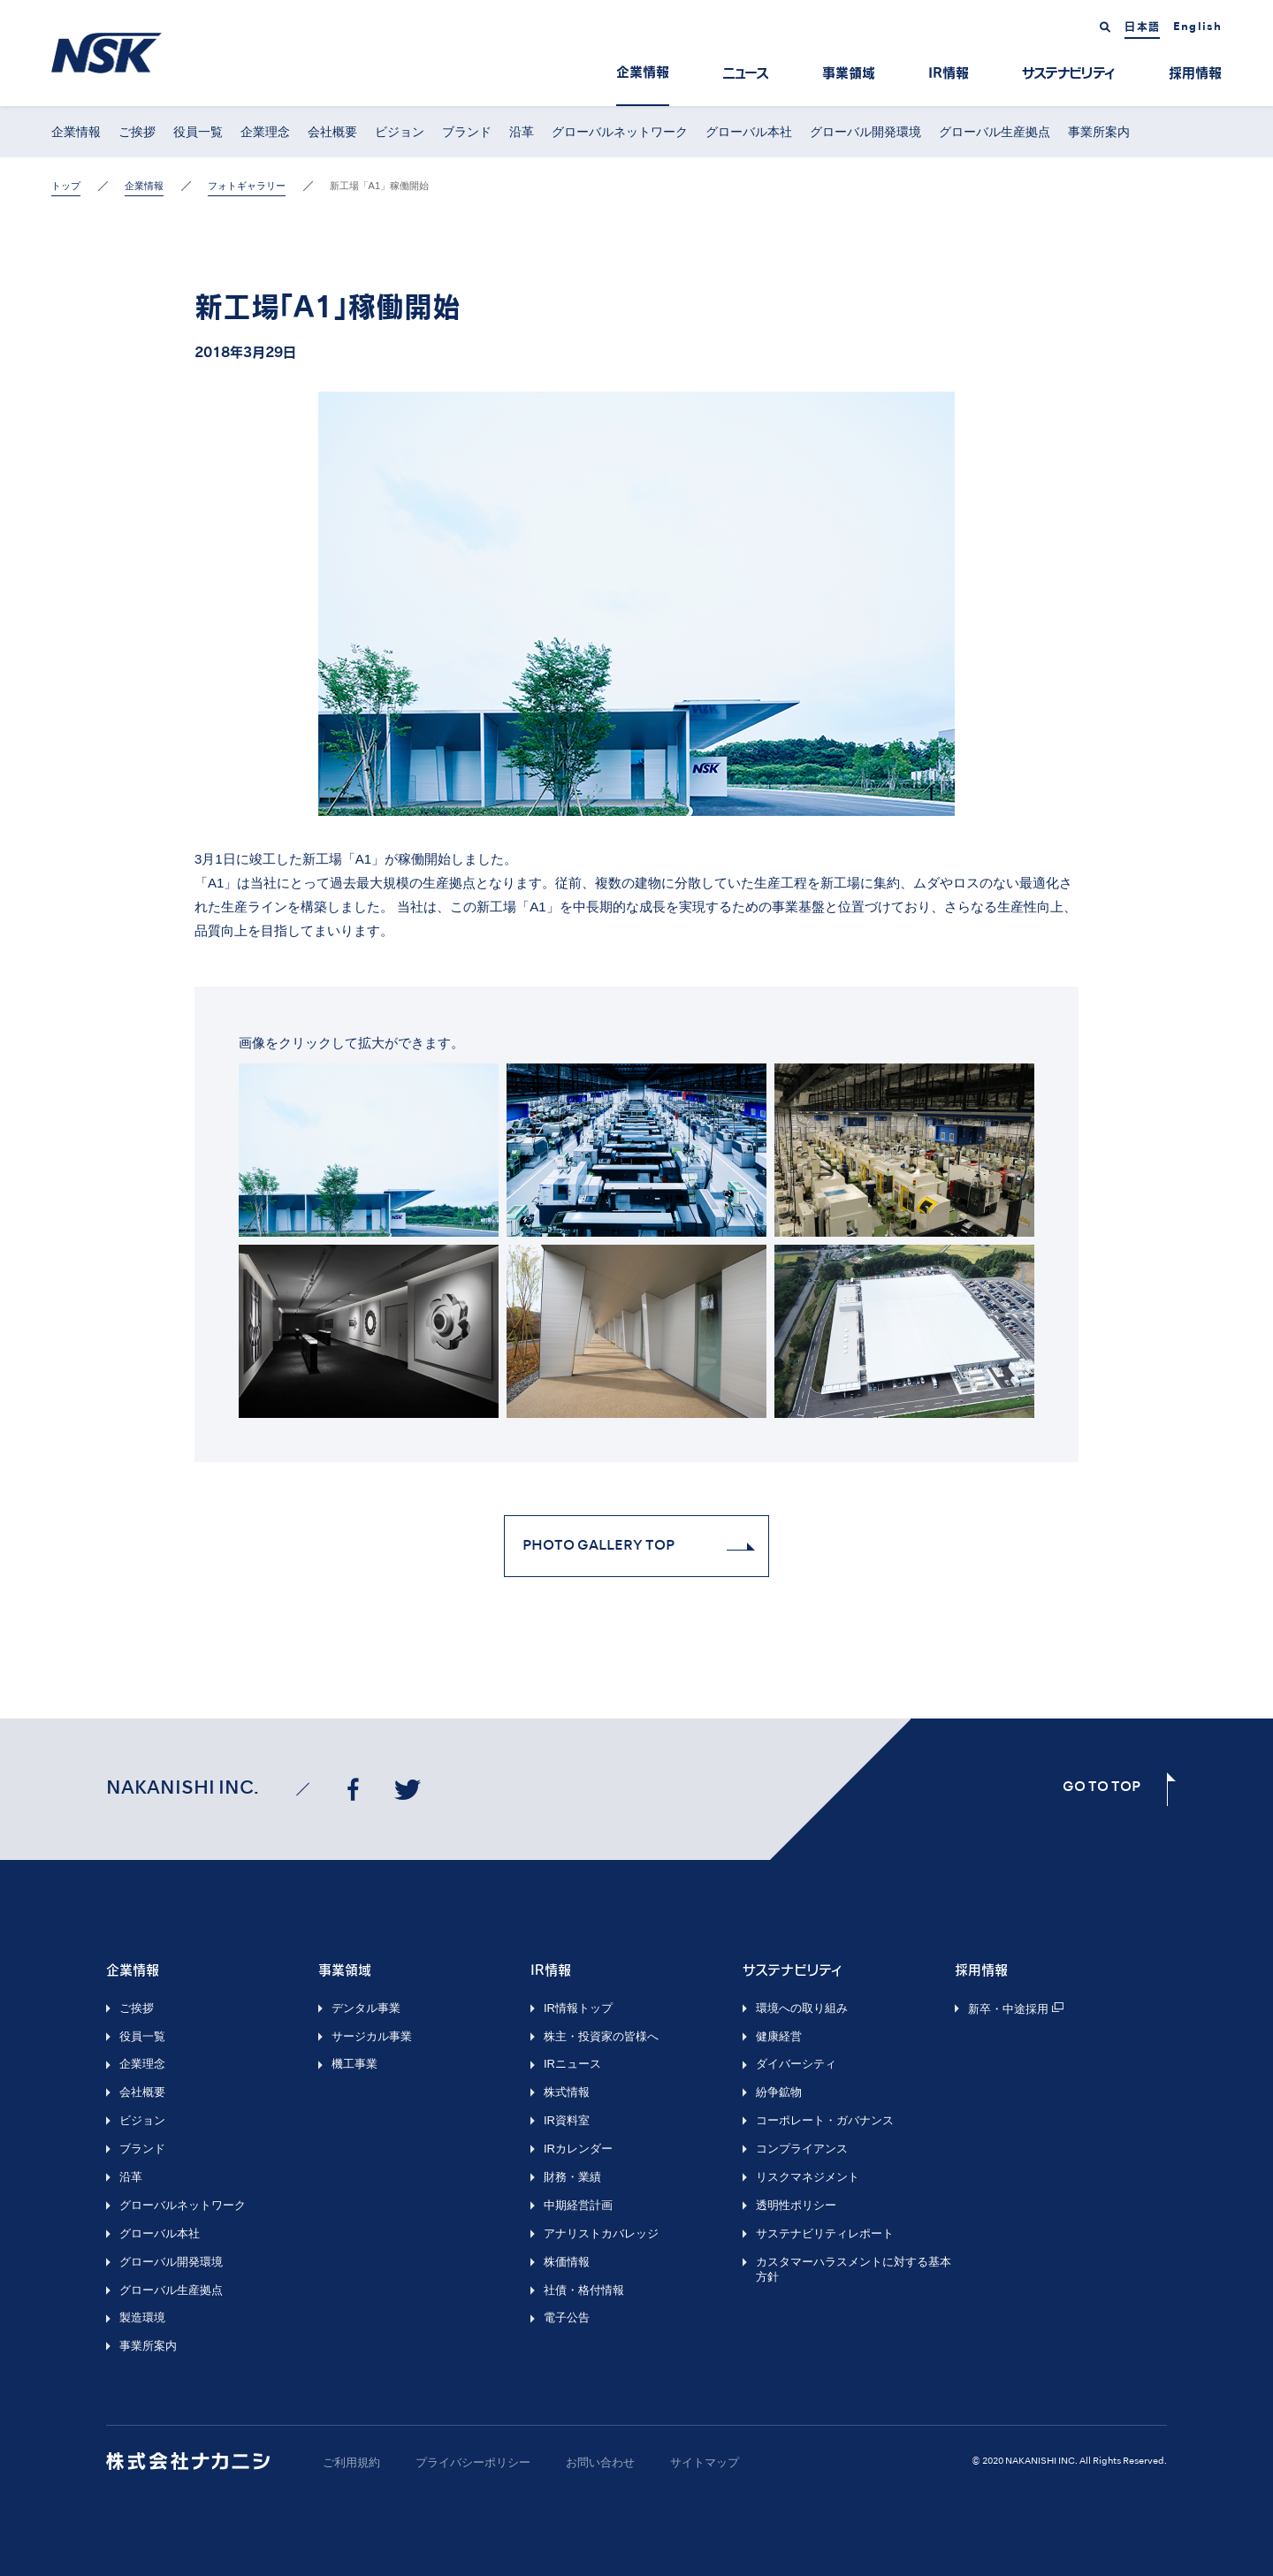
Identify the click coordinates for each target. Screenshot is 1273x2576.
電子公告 (567, 2317)
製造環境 (142, 2317)
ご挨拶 (137, 132)
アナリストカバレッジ (601, 2233)
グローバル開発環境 (865, 132)
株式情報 (567, 2092)
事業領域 (848, 73)
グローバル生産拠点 (994, 132)
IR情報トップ (578, 2008)
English (1197, 27)
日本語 (1142, 26)
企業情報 (642, 72)
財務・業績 (572, 2177)
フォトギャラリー (247, 185)
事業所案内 (1099, 132)
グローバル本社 (748, 132)
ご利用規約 (351, 2462)
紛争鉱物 (779, 2092)
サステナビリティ (1069, 73)
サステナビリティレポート (825, 2233)
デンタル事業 (366, 2008)
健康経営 (779, 2036)
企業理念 (265, 132)
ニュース (745, 73)
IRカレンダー (578, 2148)
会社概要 (332, 132)
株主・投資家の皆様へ (601, 2036)
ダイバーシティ (796, 2063)
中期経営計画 (578, 2205)
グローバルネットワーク (620, 132)
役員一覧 (198, 132)
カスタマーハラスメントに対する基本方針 (853, 2269)
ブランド (467, 132)
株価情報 (567, 2261)
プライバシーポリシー (472, 2462)
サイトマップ (704, 2462)
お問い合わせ (600, 2462)
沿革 (521, 132)
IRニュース (572, 2063)
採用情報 (1195, 73)
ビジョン (399, 132)
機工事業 (354, 2063)
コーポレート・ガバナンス (825, 2120)
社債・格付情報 (584, 2290)
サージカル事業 (372, 2036)
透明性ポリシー (796, 2205)
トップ (65, 185)
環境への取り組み (802, 2008)
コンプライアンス (802, 2148)
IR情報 (948, 73)
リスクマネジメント (807, 2177)
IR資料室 (567, 2120)
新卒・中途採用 (1008, 2009)
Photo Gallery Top (598, 1546)
